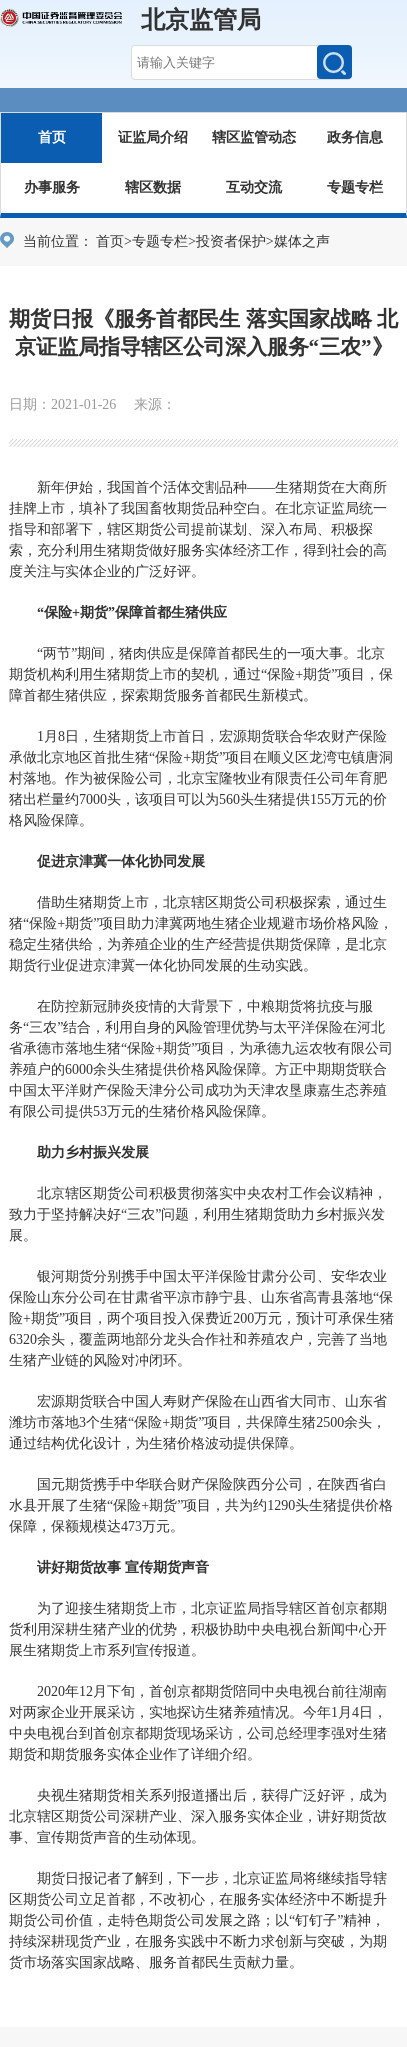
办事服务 (52, 187)
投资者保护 (231, 241)
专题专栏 (355, 187)
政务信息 (355, 137)
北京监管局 (201, 20)
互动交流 (254, 187)
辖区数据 (153, 187)
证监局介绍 (153, 137)
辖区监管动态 (254, 137)
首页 (52, 137)
